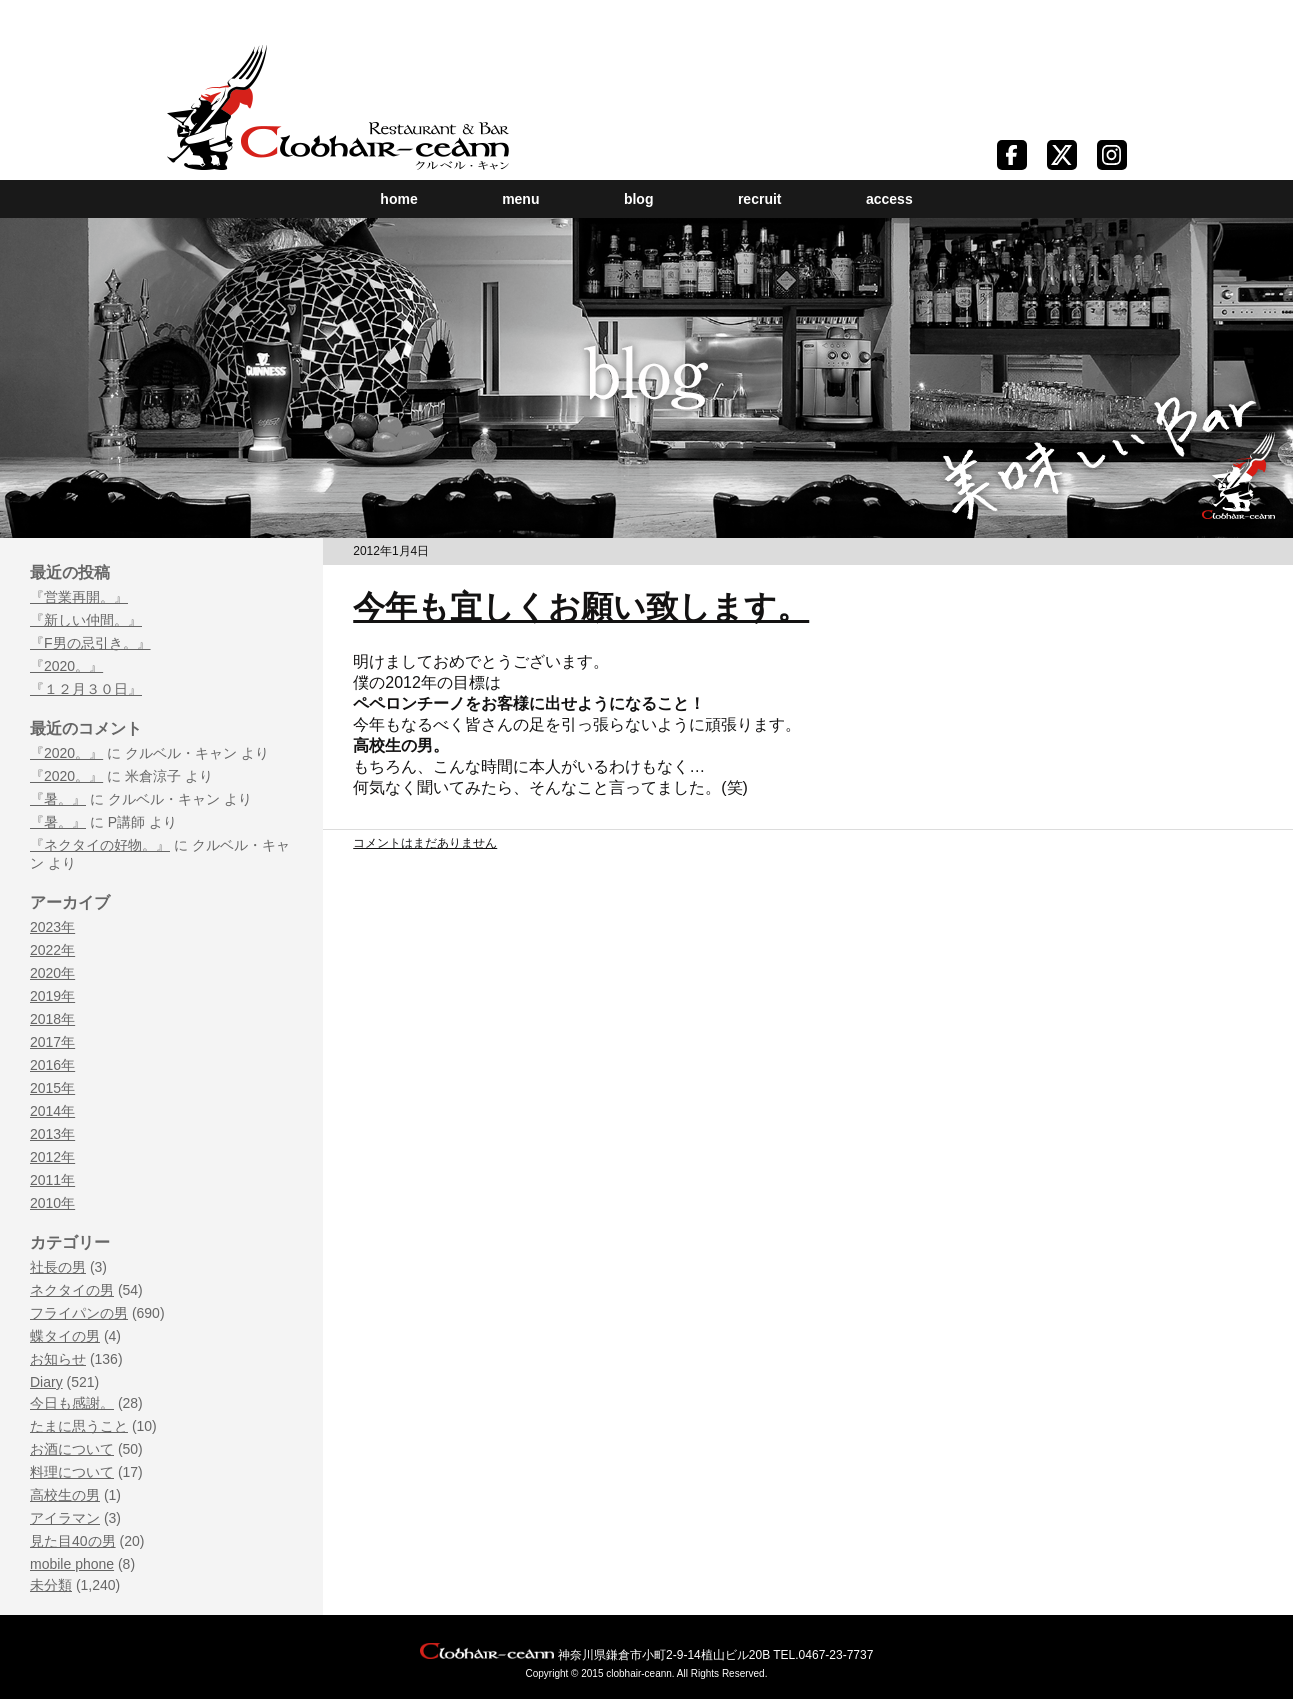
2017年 (52, 1042)
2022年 (52, 950)
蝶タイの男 (65, 1336)
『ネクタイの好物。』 (100, 845)
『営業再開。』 (79, 597)
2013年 (52, 1134)
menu (520, 199)
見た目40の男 (73, 1541)
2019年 (52, 996)
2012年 (52, 1157)
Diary (46, 1382)
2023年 (52, 927)
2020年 (52, 973)
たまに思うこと (79, 1426)
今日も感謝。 (72, 1403)
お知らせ (58, 1359)
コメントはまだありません (425, 843)
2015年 (52, 1088)
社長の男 (58, 1267)
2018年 (52, 1019)
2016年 (52, 1065)
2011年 (52, 1180)
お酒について (72, 1449)
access (889, 199)
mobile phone (72, 1564)
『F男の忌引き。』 (90, 643)
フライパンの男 (79, 1313)
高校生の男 (65, 1495)
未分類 (51, 1585)
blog (639, 199)
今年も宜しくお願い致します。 (581, 607)
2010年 (52, 1203)
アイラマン (65, 1518)
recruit (760, 199)
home (398, 199)
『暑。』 (58, 799)
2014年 (52, 1111)
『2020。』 (66, 666)
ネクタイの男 (72, 1290)
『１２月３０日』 (86, 689)
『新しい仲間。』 (86, 620)
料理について (72, 1472)
